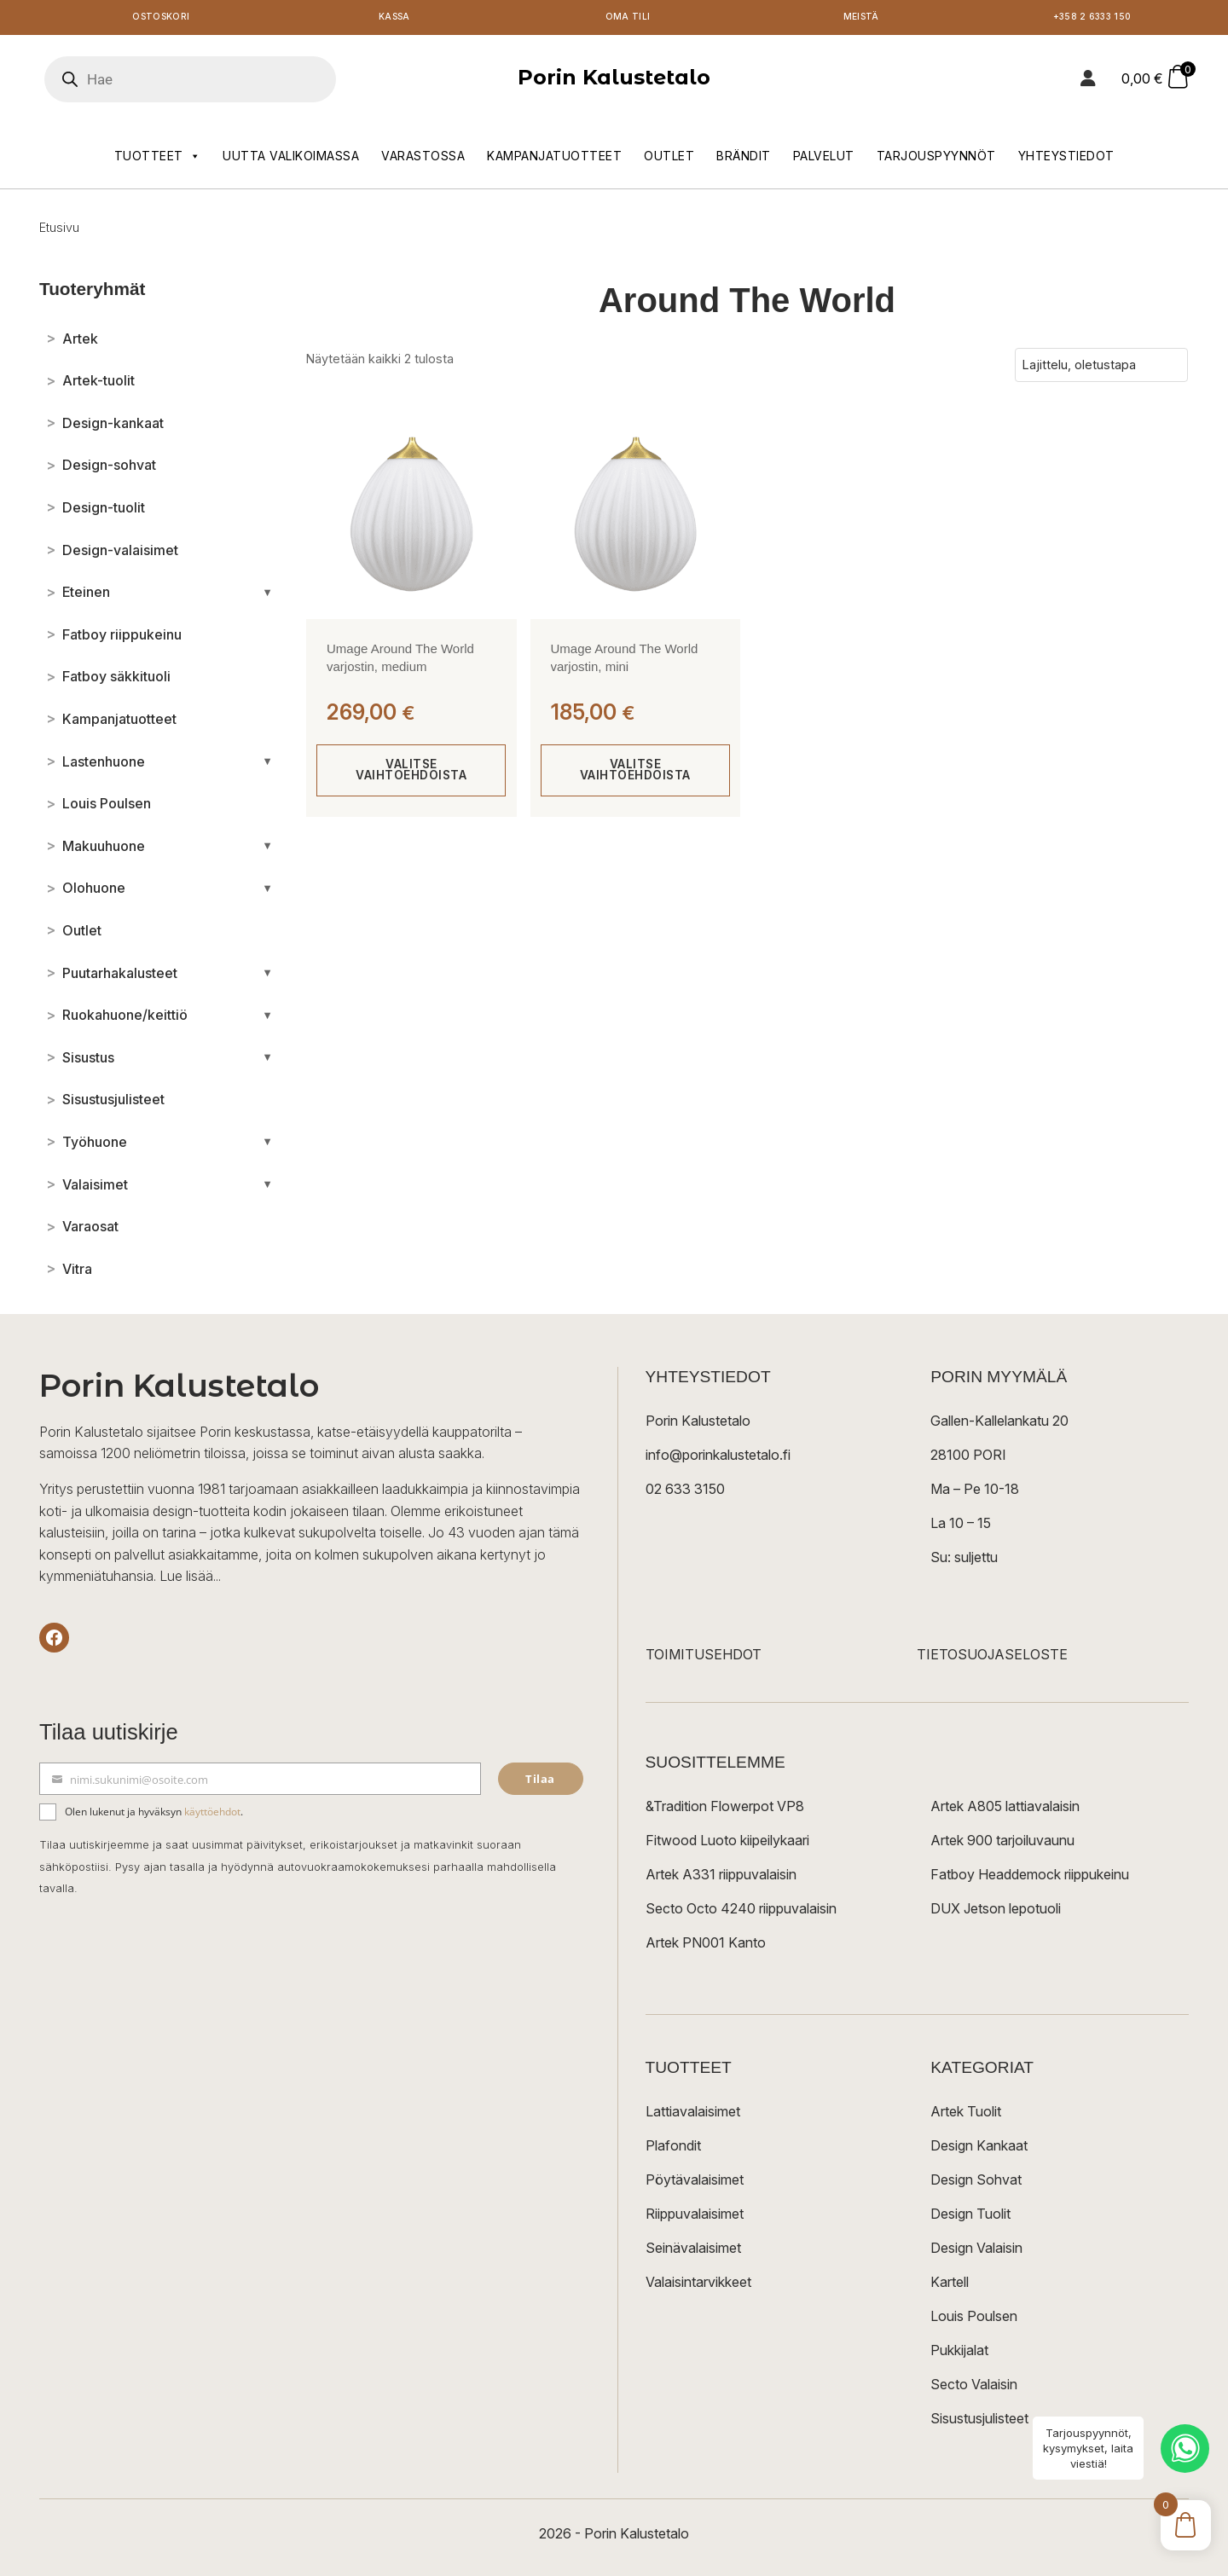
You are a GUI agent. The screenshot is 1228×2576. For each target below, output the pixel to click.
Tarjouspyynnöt (936, 159)
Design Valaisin (976, 2251)
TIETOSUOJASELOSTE (992, 1657)
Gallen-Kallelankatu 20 (999, 1424)
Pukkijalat (959, 2353)
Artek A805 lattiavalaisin (1005, 1809)
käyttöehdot (212, 1815)
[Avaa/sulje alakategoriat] (267, 596)
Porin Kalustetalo (614, 80)
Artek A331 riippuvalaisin (721, 1877)
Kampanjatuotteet (554, 159)
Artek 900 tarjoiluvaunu (1002, 1843)
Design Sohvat (976, 2182)
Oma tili (627, 19)
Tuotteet (157, 159)
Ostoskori (161, 19)
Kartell (949, 2285)
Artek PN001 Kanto (706, 1945)
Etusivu (59, 230)
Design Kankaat (979, 2148)
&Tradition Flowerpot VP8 (725, 1809)
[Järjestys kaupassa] (1101, 368)
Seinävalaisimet (693, 2251)
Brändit (743, 159)
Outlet (669, 159)
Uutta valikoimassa (291, 159)
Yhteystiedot (1066, 159)
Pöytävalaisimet (695, 2182)
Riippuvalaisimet (695, 2217)
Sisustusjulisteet (979, 2421)
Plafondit (673, 2148)
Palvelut (823, 159)
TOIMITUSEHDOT (704, 1657)
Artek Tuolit (965, 2114)
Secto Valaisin (973, 2387)
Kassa (394, 19)
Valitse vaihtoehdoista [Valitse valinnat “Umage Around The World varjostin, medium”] (411, 774)
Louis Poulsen (973, 2319)
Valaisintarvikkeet (698, 2285)
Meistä (860, 19)
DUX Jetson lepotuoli (995, 1911)
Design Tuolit (970, 2217)
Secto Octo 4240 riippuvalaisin (741, 1911)
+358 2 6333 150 (1094, 19)
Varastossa (423, 159)
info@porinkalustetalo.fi (718, 1458)
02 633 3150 (685, 1492)
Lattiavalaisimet (693, 2114)
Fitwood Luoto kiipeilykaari (727, 1843)
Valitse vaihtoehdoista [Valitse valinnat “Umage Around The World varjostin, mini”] (635, 774)
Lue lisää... (190, 1580)
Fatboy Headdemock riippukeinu (1029, 1877)
